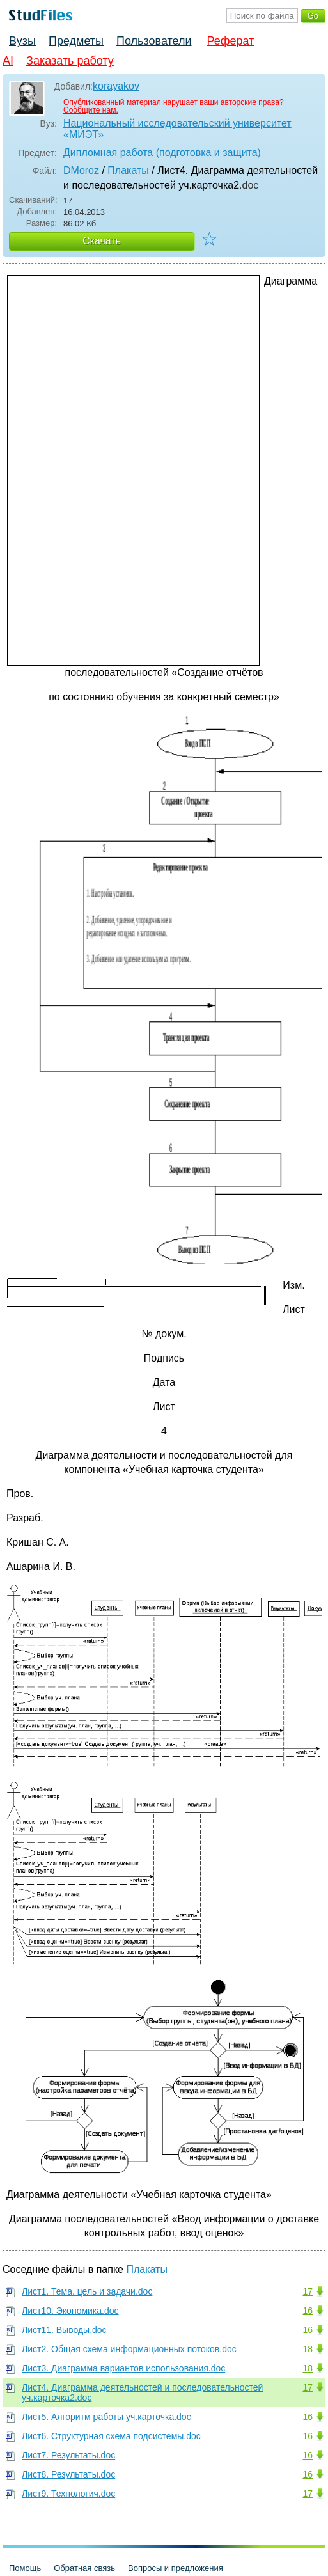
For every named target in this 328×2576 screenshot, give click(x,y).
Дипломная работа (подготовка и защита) (162, 152)
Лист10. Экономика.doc (70, 2310)
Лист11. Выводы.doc (64, 2330)
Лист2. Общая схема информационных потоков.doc (129, 2349)
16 (307, 2310)
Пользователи (153, 41)
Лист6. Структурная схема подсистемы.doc (111, 2436)
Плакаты (127, 170)
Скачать (101, 240)
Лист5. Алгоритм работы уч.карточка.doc (106, 2417)
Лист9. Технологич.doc (68, 2493)
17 (307, 2291)
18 (307, 2349)
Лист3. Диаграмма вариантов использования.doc (123, 2368)
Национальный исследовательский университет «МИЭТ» (177, 129)
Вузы (22, 41)
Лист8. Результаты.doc (68, 2474)
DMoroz (81, 170)
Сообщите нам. (90, 110)
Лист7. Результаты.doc (68, 2455)
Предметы (76, 41)
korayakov (116, 86)
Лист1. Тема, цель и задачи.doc (87, 2291)
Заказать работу (70, 60)
